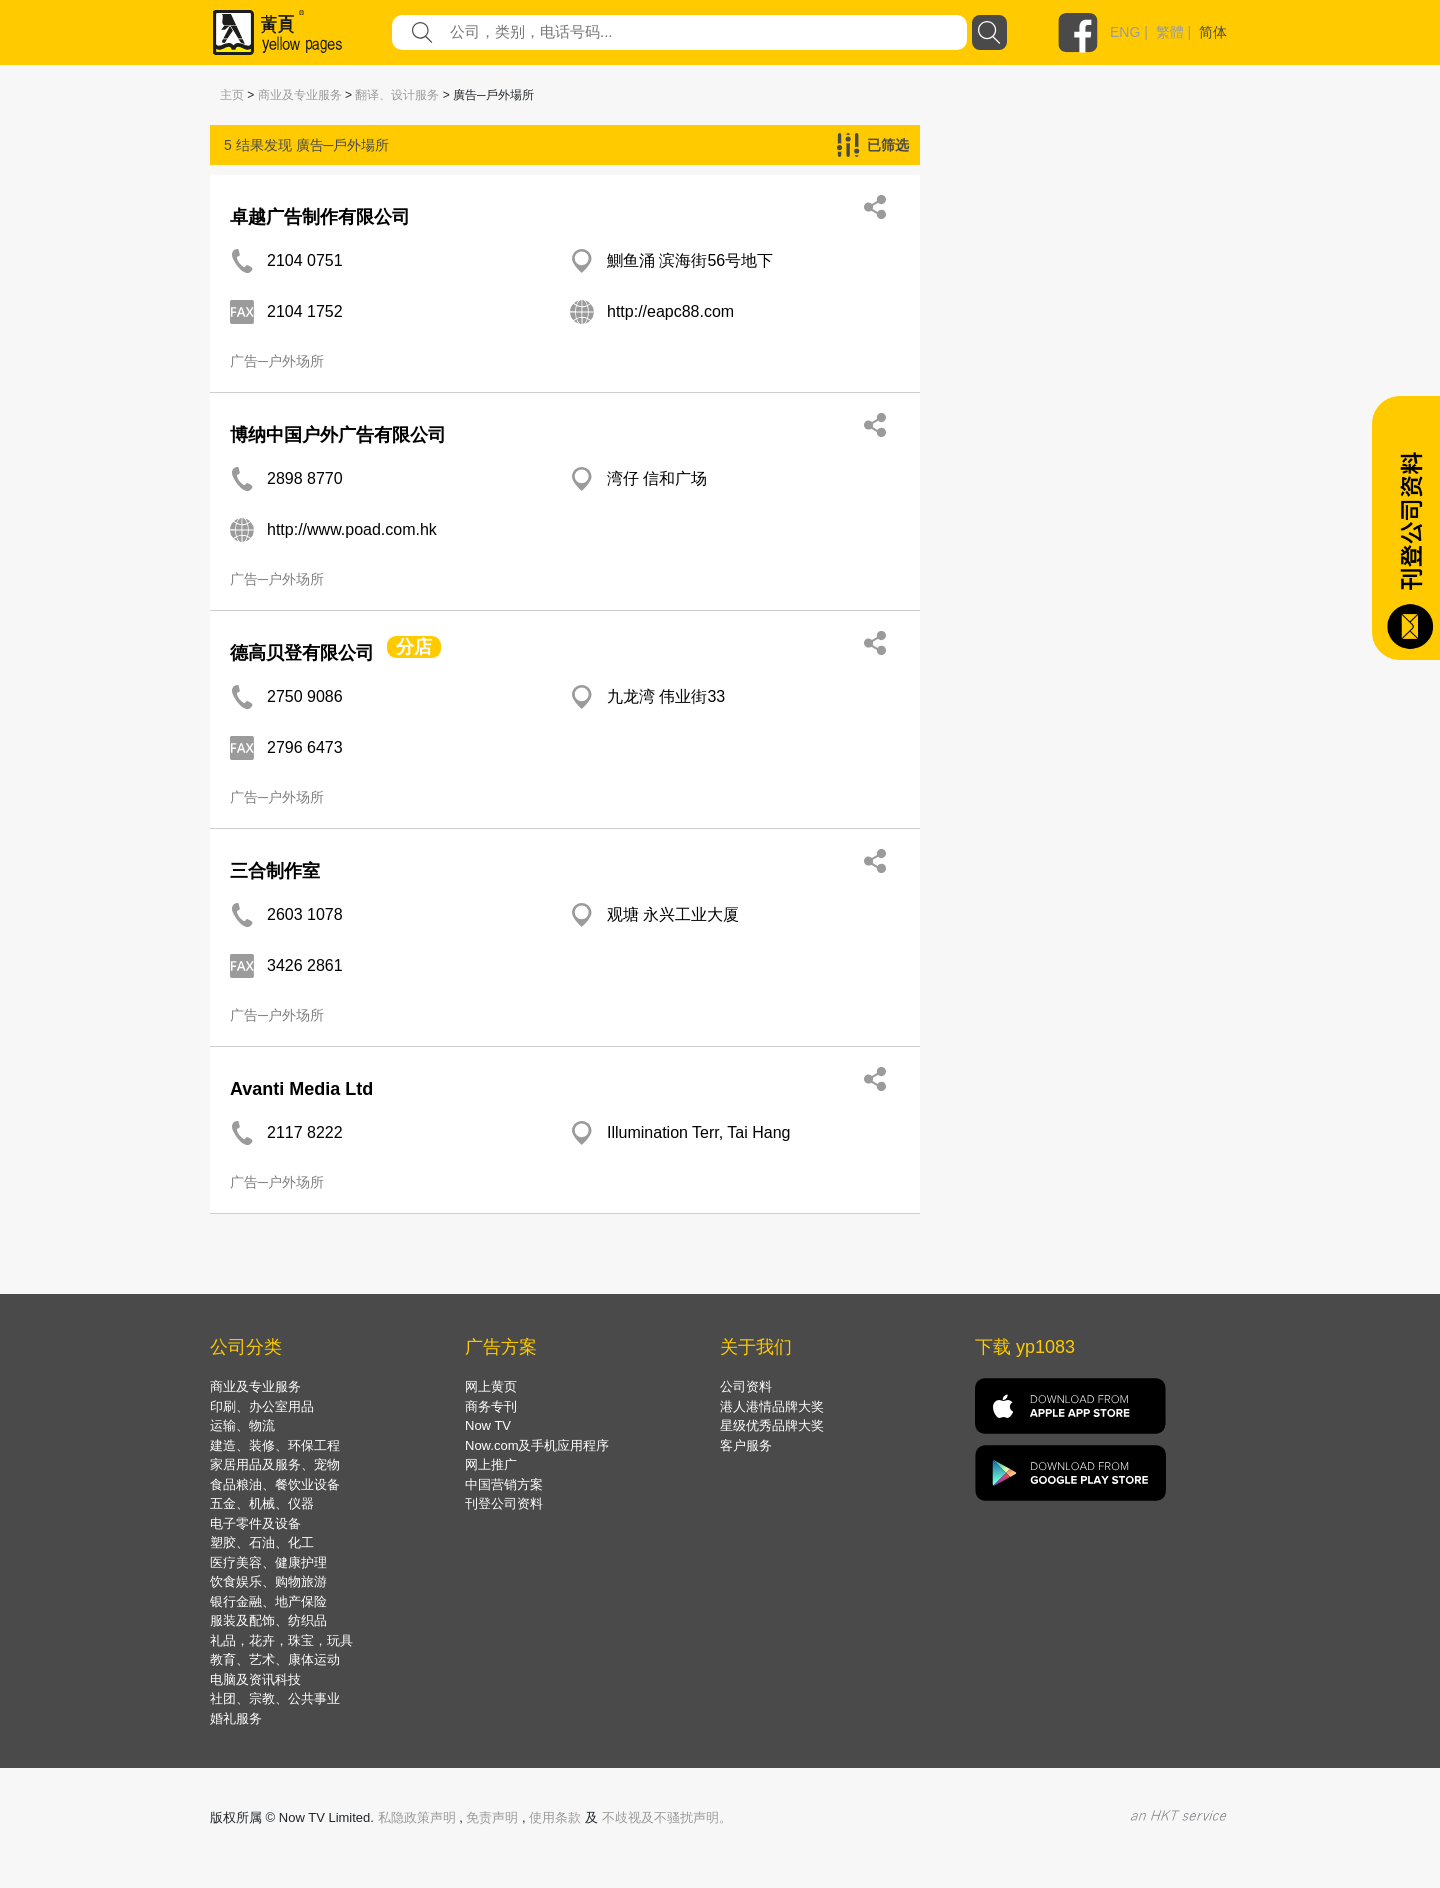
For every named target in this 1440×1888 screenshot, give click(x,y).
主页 (232, 95)
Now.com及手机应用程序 (537, 1445)
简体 (1213, 32)
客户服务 (746, 1445)
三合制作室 (275, 871)
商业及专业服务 (300, 95)
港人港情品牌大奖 (772, 1406)
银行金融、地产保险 (268, 1601)
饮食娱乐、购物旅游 (268, 1581)
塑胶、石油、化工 (262, 1542)
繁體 (1170, 32)
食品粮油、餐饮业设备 (275, 1484)
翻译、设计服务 (397, 95)
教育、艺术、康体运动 (275, 1659)
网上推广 (491, 1464)
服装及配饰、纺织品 (268, 1620)
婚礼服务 (236, 1718)
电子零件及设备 (255, 1523)
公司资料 (746, 1386)
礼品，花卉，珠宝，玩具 (281, 1640)
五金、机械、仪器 (262, 1503)
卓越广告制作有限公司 (320, 217)
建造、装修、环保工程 (275, 1445)
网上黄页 (491, 1386)
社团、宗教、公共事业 (275, 1698)
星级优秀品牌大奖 (772, 1425)
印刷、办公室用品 (262, 1406)
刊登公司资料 (504, 1503)
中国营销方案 (504, 1484)
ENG (1125, 32)
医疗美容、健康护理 (268, 1562)
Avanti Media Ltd (301, 1089)
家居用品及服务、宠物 (275, 1464)
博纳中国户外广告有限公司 (338, 435)
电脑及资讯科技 (255, 1679)
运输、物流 (242, 1425)
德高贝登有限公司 (302, 653)
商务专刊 (491, 1406)
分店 (414, 647)
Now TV (488, 1425)
